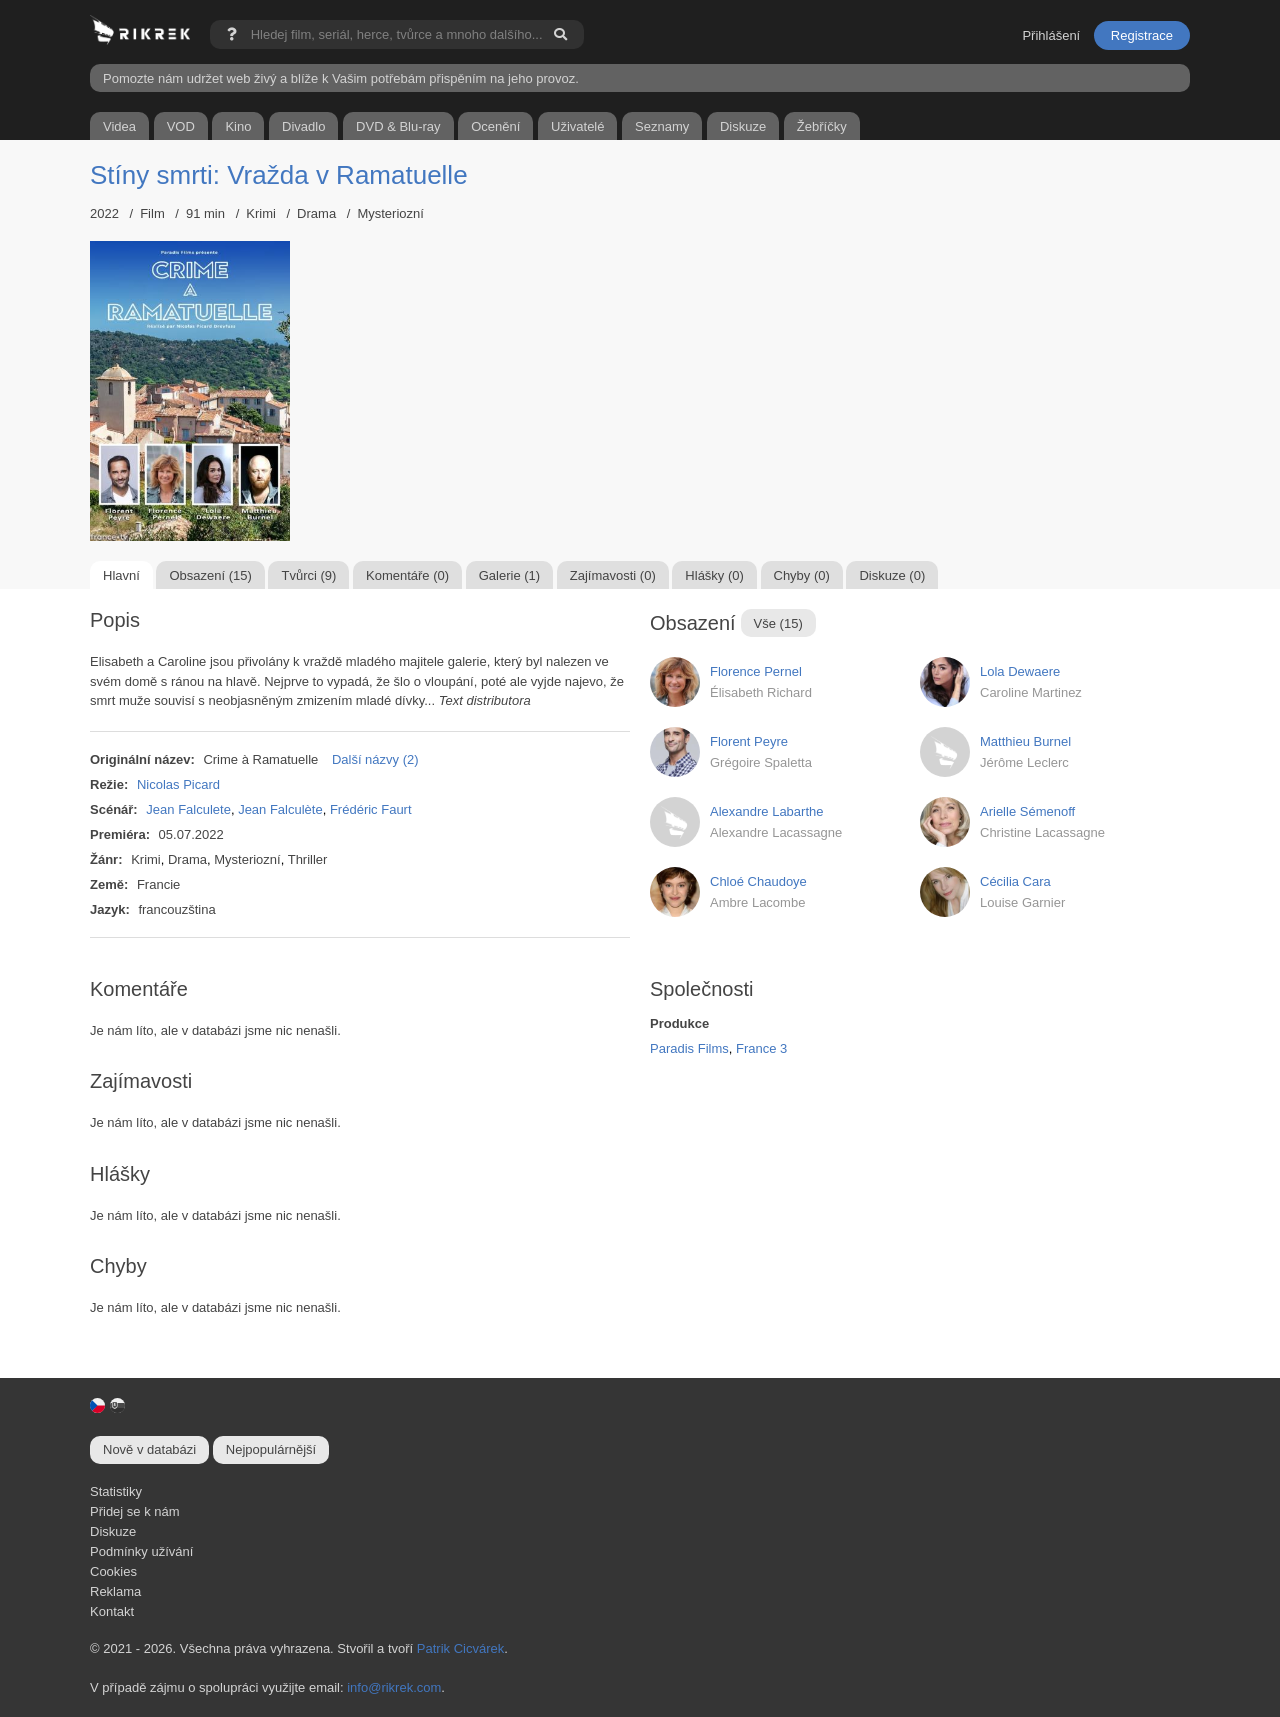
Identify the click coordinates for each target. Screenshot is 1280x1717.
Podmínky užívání (141, 1551)
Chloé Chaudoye (758, 881)
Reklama (115, 1591)
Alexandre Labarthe (766, 811)
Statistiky (116, 1491)
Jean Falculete (188, 809)
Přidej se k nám (135, 1511)
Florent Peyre (749, 741)
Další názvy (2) (375, 759)
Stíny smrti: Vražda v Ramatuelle (279, 175)
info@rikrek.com (394, 1687)
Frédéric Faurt (371, 809)
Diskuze (113, 1531)
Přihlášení (1051, 35)
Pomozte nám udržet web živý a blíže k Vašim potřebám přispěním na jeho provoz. (341, 78)
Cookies (113, 1571)
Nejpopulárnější (271, 1449)
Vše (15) (778, 623)
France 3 (761, 1048)
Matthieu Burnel (1025, 741)
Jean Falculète (280, 809)
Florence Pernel (756, 671)
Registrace (1142, 35)
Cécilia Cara (1015, 881)
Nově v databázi (149, 1449)
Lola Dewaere (1020, 671)
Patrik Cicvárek (460, 1648)
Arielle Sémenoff (1027, 811)
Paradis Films (689, 1048)
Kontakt (112, 1611)
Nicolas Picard (178, 784)
